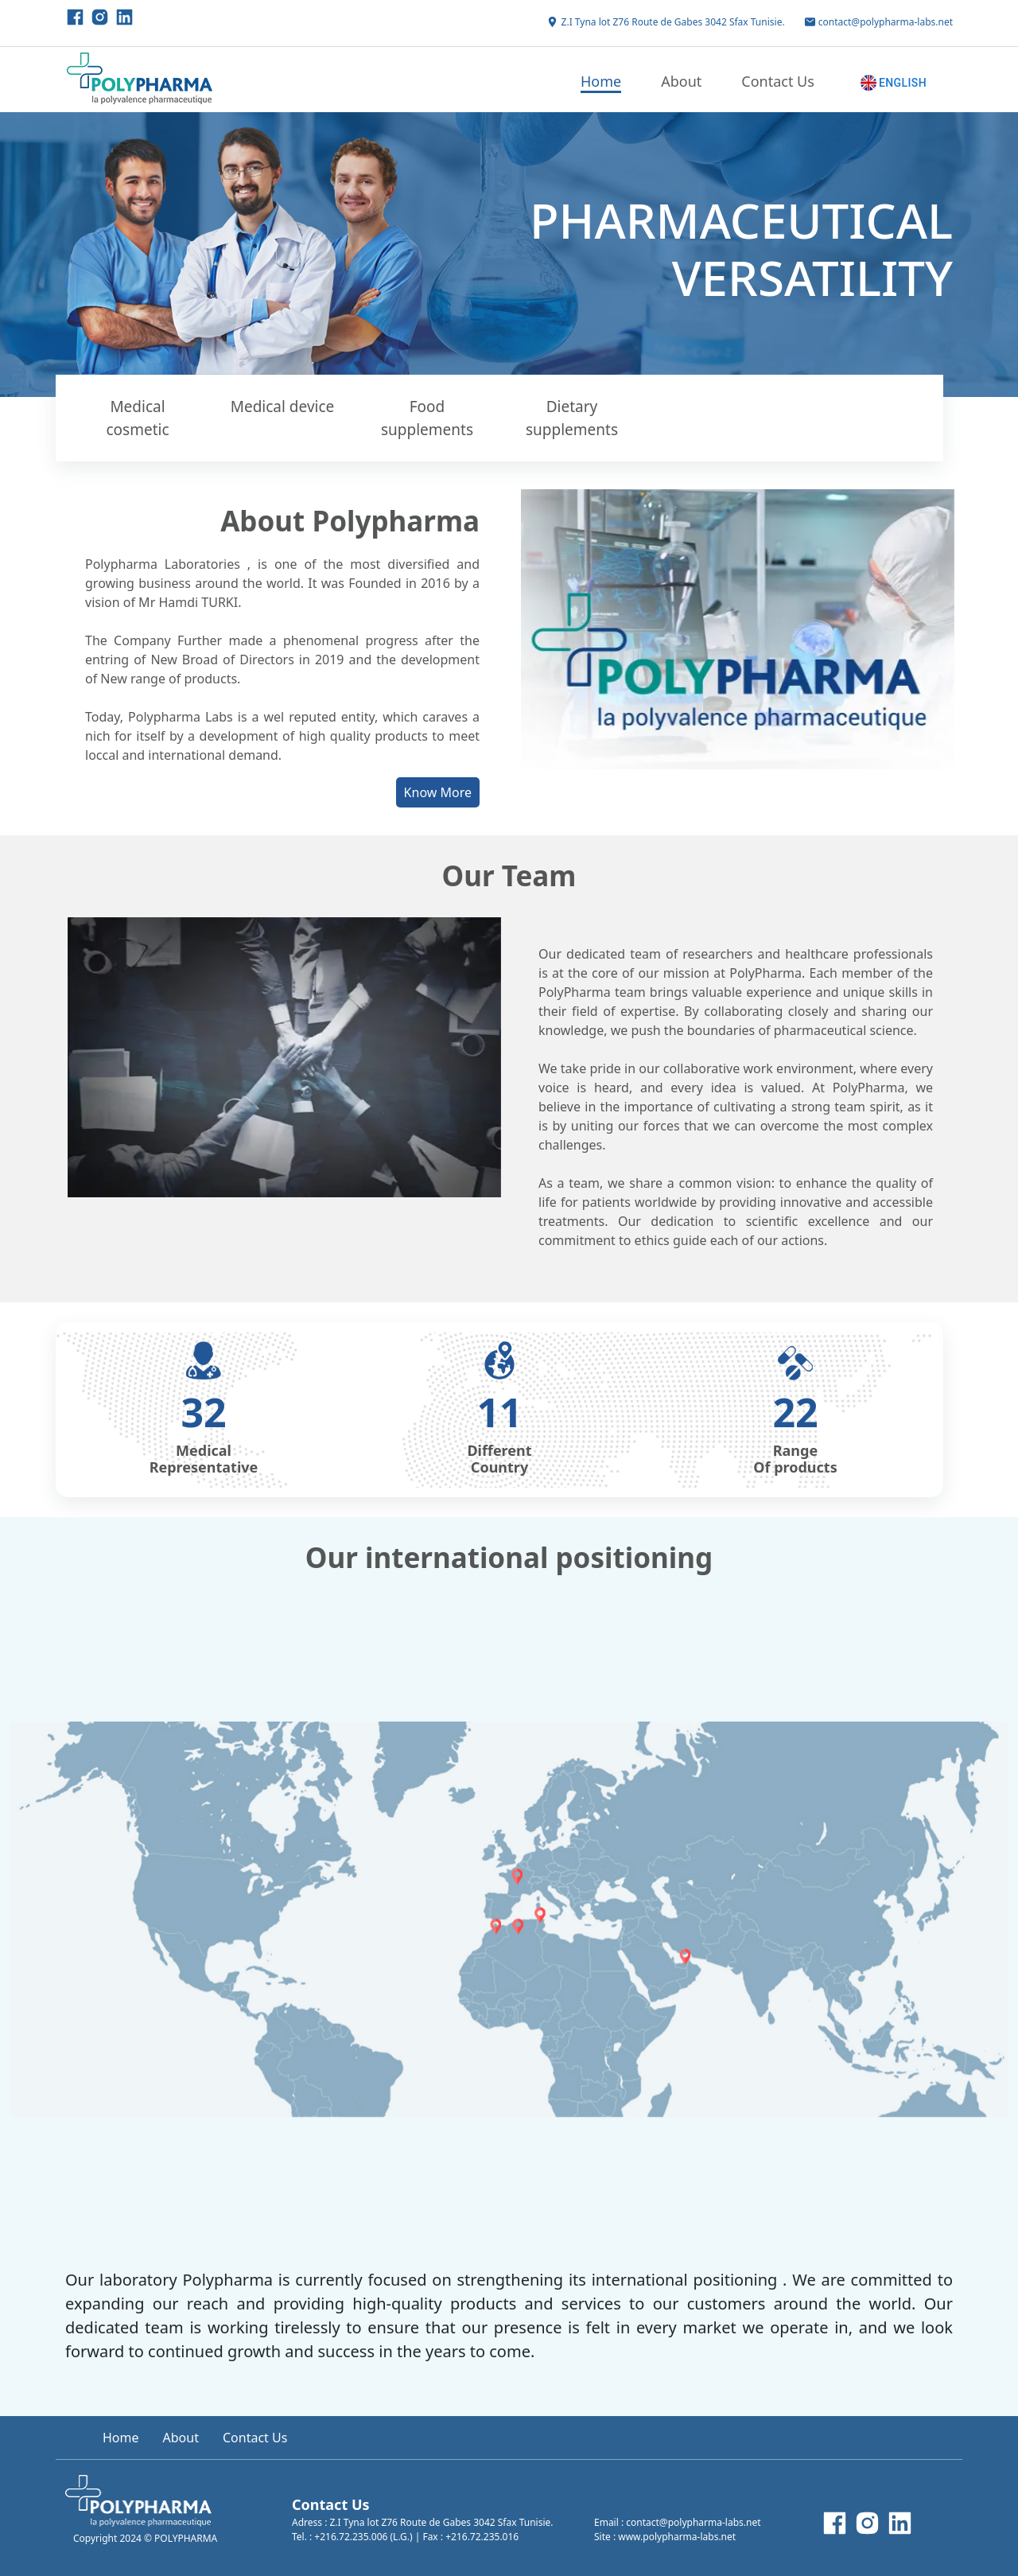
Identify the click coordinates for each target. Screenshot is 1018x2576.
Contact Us (777, 81)
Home (601, 81)
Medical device (283, 406)
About (681, 81)
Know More (438, 792)
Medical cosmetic (137, 418)
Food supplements (427, 418)
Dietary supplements (572, 418)
